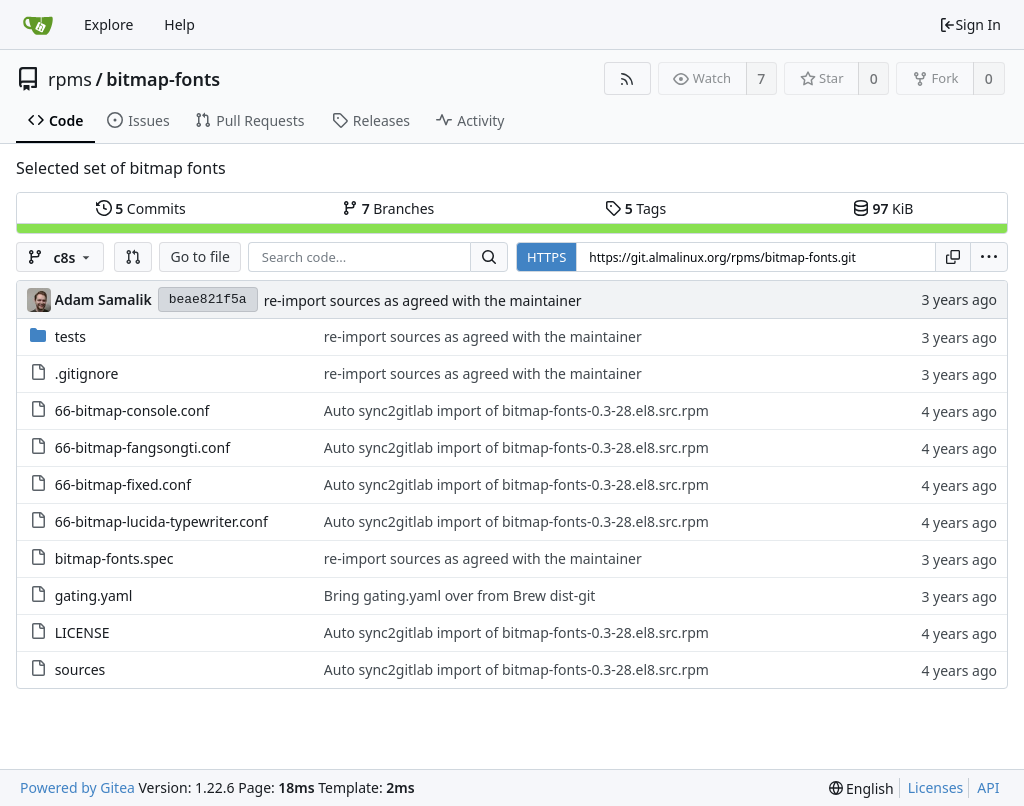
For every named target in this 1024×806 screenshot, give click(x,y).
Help (179, 24)
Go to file (199, 256)
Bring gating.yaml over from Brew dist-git (460, 595)
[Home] (38, 25)
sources (80, 669)
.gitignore (87, 373)
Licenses (936, 787)
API (988, 787)
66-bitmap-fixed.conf (123, 484)
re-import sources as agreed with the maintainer (423, 300)
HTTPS (546, 257)
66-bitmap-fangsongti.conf (142, 447)
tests (70, 336)
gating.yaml (94, 595)
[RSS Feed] (627, 78)
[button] (133, 257)
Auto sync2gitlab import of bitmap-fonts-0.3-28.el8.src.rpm (516, 410)
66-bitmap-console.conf (132, 410)
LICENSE (82, 632)
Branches (388, 208)
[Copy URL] (953, 257)
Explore (108, 24)
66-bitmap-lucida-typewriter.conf (161, 521)
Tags (635, 208)
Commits (141, 208)
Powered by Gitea (77, 787)
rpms (70, 79)
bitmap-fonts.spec (114, 558)
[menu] (989, 257)
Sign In (970, 24)
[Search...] (489, 257)
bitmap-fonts (163, 79)
